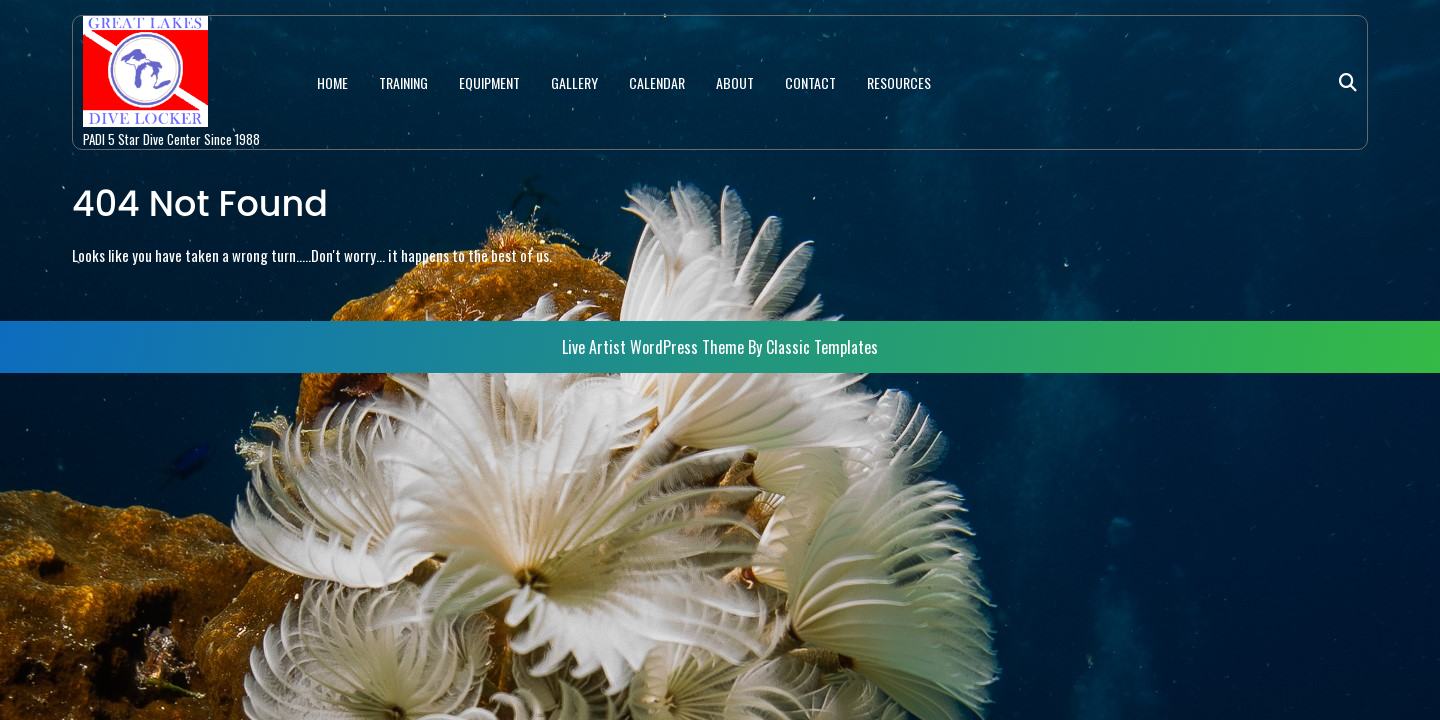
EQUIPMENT (489, 82)
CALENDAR (657, 82)
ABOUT (735, 82)
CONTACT (810, 82)
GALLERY (574, 82)
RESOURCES (899, 82)
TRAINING (403, 82)
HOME (332, 82)
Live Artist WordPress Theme (655, 347)
